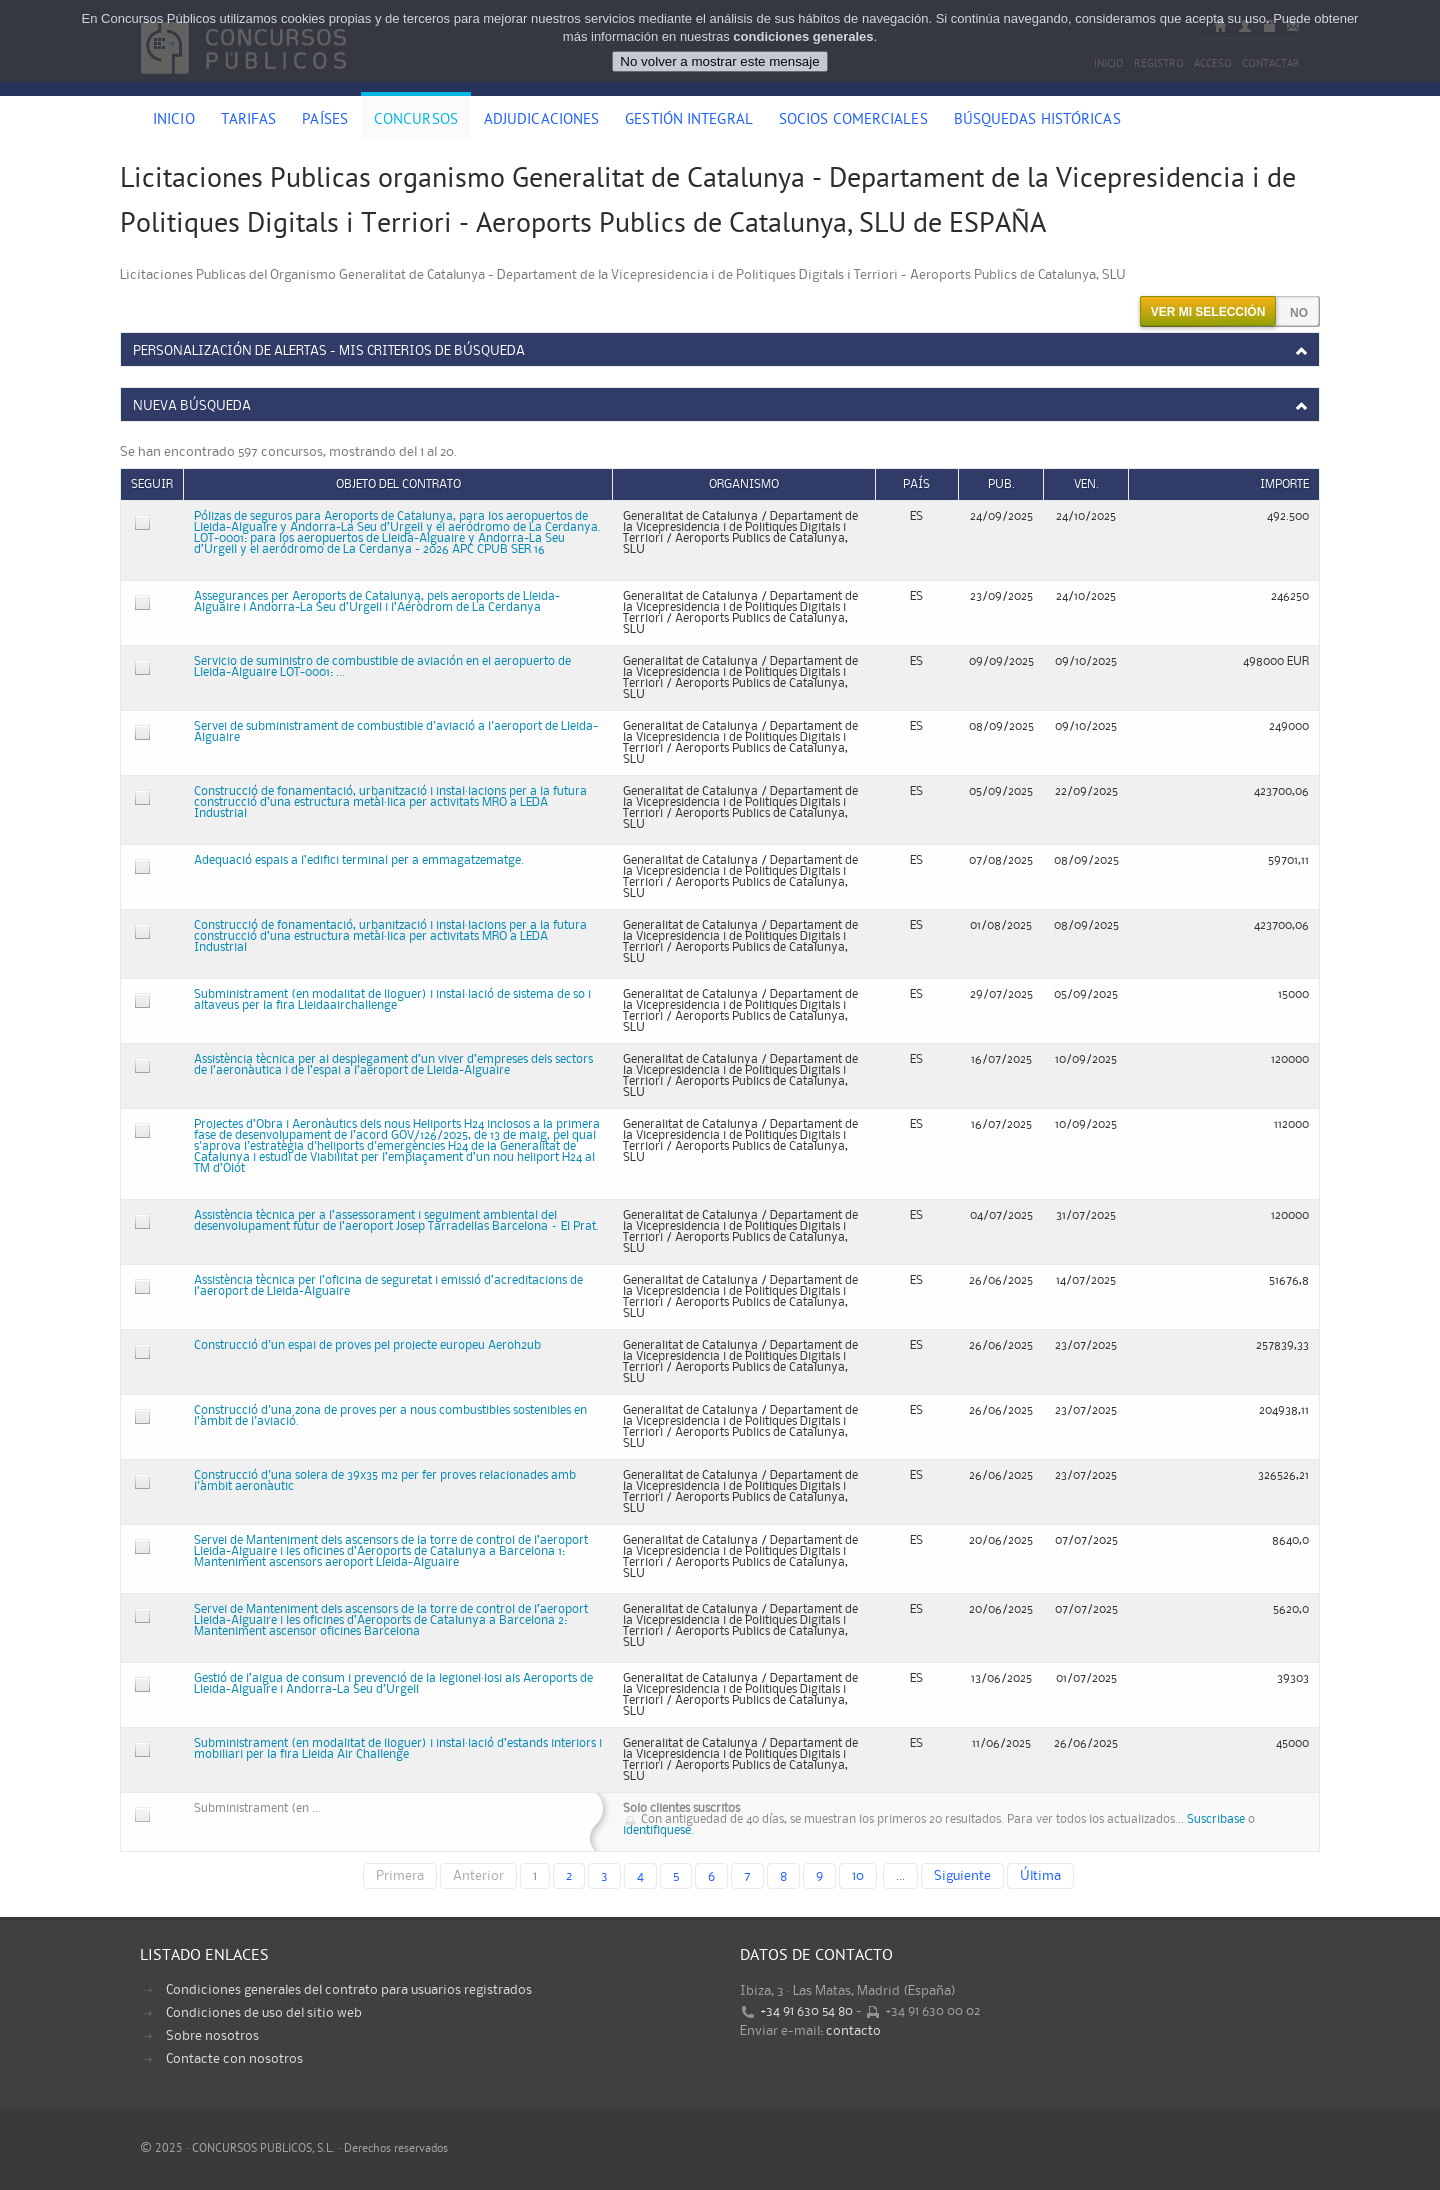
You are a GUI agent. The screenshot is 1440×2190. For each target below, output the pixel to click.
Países (325, 121)
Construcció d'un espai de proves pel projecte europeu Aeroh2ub (367, 1345)
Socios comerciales (853, 121)
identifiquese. (658, 1830)
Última (1040, 1876)
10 (858, 1876)
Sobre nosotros (212, 2036)
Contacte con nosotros (234, 2059)
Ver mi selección (1208, 312)
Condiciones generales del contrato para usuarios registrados (349, 1990)
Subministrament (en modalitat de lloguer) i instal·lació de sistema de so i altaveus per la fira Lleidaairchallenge (392, 1000)
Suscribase (1216, 1819)
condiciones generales (803, 36)
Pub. (1001, 484)
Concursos (416, 121)
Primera (400, 1876)
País (916, 484)
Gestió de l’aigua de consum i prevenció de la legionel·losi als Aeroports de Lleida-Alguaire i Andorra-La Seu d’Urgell (393, 1684)
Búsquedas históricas (1037, 121)
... (900, 1876)
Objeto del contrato (398, 484)
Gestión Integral (689, 121)
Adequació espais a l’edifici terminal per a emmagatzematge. (359, 860)
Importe (1284, 484)
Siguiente (962, 1876)
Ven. (1086, 484)
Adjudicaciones (541, 121)
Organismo (744, 484)
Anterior (478, 1876)
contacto (853, 2031)
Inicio (174, 121)
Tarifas (249, 121)
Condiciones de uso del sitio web (264, 2013)
